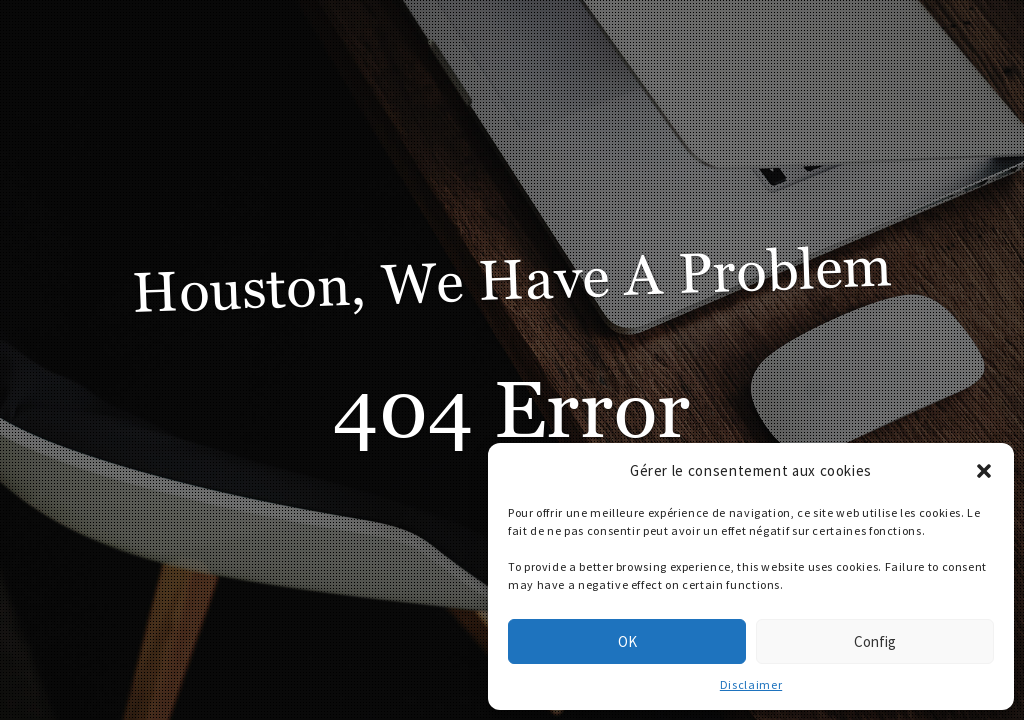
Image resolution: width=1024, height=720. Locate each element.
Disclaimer (751, 684)
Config (875, 641)
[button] (984, 471)
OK (627, 641)
